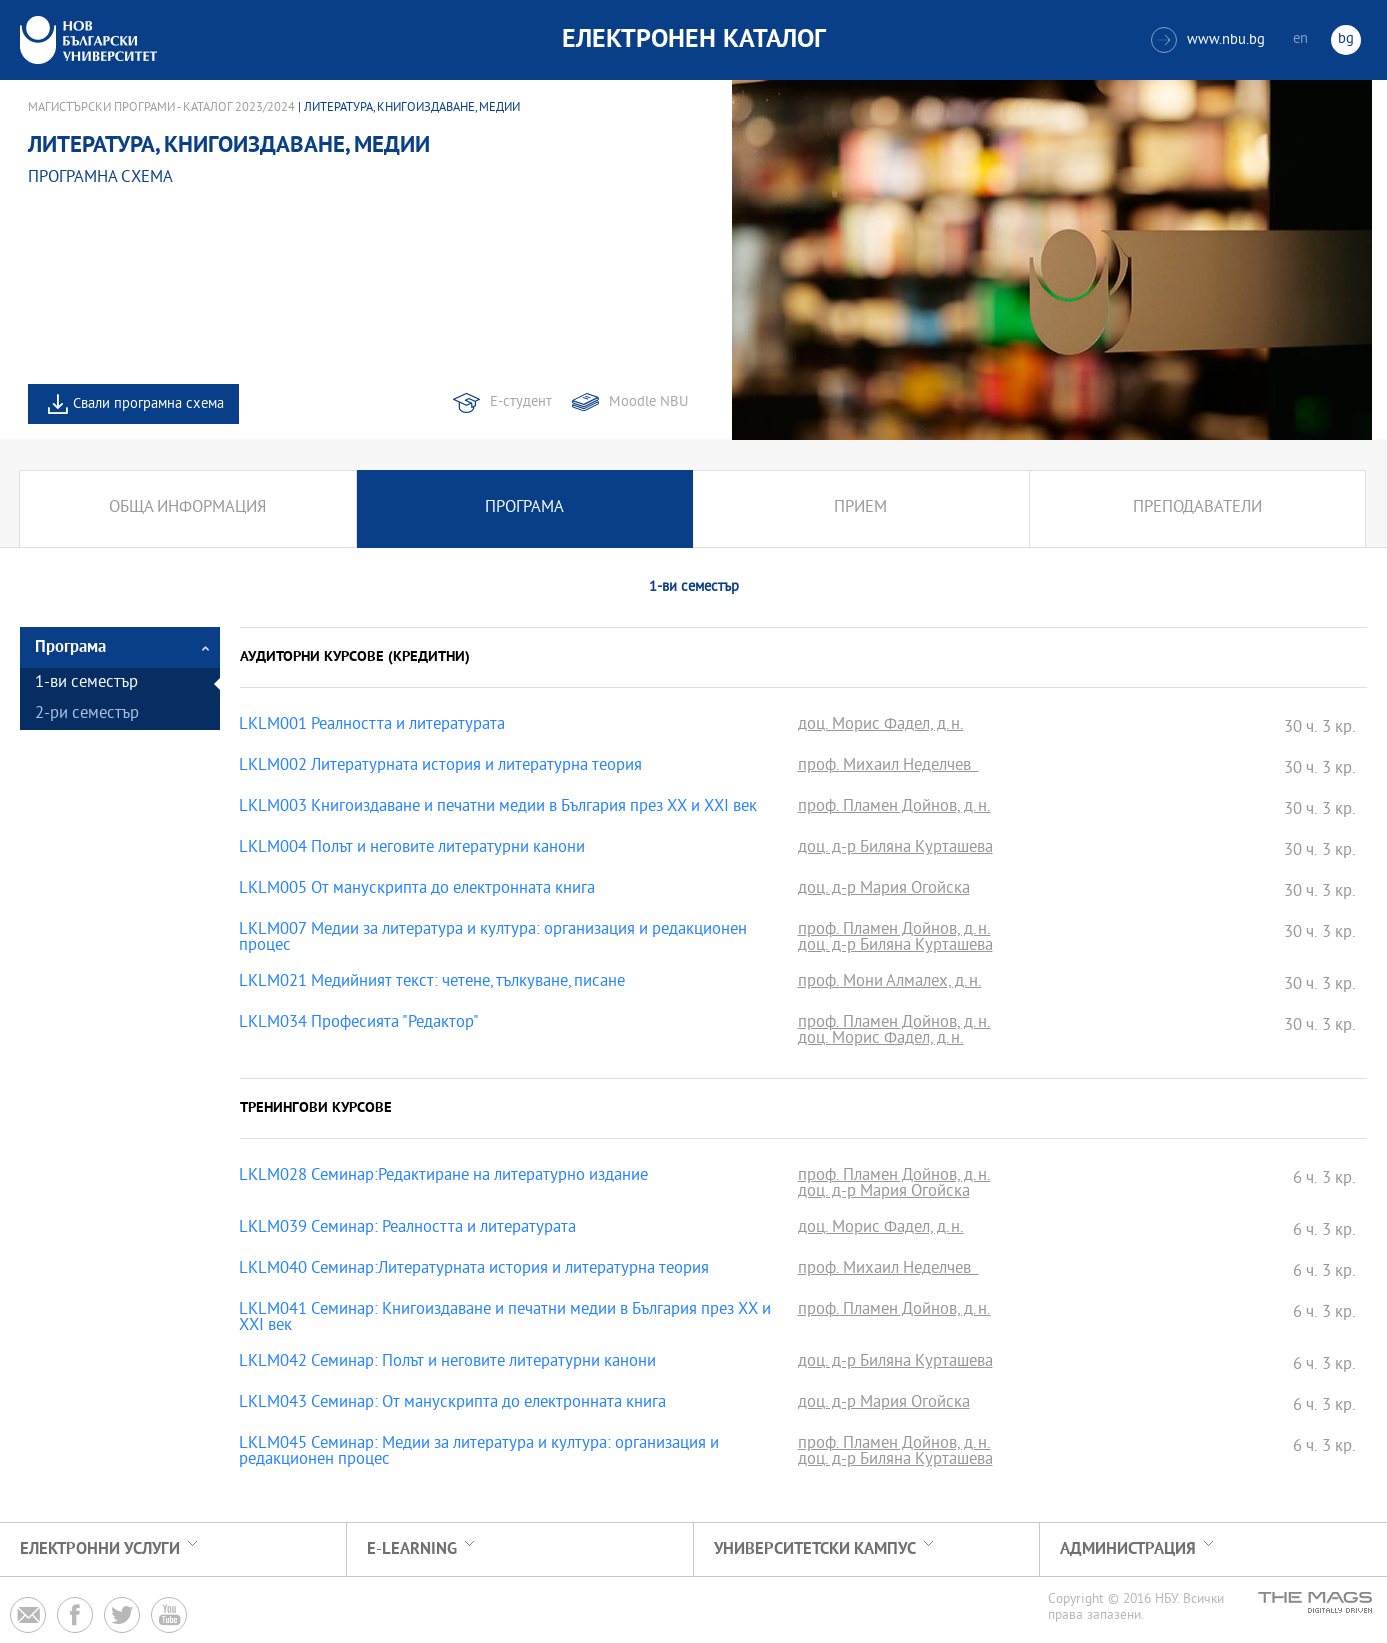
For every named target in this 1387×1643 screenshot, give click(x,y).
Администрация (1128, 1549)
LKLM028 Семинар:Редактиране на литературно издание (443, 1177)
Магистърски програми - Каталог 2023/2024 (161, 108)
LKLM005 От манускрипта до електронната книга (417, 890)
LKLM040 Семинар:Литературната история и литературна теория (474, 1270)
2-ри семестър (87, 714)
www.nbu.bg (1208, 40)
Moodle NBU (648, 402)
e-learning (412, 1549)
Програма (524, 508)
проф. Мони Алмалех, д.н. (890, 983)
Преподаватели (1197, 508)
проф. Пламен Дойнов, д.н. (894, 808)
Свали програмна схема (148, 404)
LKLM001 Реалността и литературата (372, 726)
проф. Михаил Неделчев (888, 767)
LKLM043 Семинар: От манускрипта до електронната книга (452, 1404)
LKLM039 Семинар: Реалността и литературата (407, 1229)
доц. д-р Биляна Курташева (895, 849)
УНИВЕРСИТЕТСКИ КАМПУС (815, 1549)
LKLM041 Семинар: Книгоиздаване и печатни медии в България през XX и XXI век (505, 1319)
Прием (860, 508)
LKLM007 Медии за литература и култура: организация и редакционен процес (493, 939)
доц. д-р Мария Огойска (884, 890)
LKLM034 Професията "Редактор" (359, 1024)
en (1300, 39)
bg (1346, 39)
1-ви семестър (86, 683)
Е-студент (521, 402)
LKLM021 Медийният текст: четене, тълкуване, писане (432, 983)
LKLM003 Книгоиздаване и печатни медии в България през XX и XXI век (498, 808)
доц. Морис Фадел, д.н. (881, 726)
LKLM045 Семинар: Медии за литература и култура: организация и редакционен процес (479, 1453)
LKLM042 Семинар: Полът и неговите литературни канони (447, 1363)
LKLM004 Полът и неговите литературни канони (412, 849)
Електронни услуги (100, 1549)
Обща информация (187, 508)
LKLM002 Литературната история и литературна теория (440, 767)
